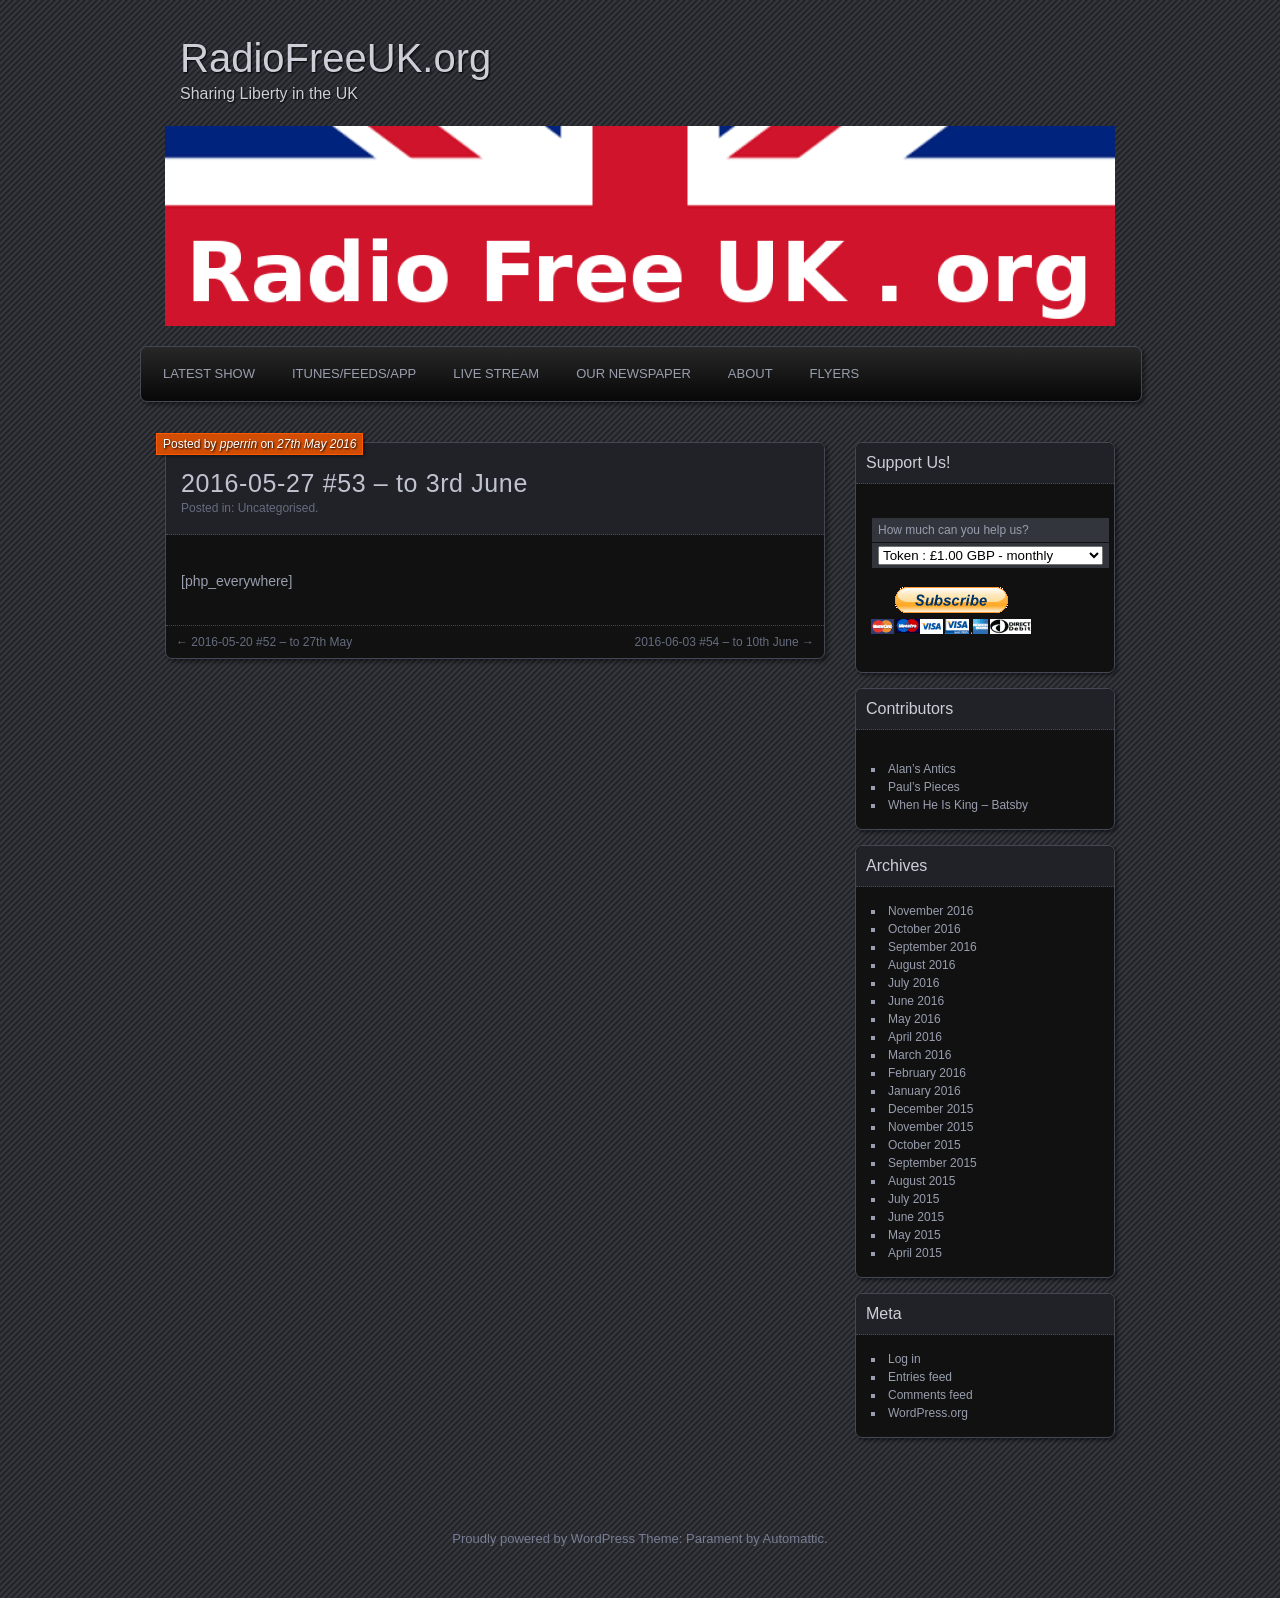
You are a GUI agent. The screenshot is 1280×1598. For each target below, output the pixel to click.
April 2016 (915, 1037)
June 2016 (916, 1001)
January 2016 (924, 1091)
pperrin (238, 444)
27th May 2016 (316, 444)
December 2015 (930, 1109)
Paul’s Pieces (924, 787)
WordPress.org (928, 1413)
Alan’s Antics (922, 769)
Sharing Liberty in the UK (269, 93)
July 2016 (913, 983)
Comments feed (930, 1395)
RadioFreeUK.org (335, 58)
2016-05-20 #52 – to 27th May (271, 642)
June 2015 (916, 1217)
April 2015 (915, 1253)
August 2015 (921, 1181)
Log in (904, 1359)
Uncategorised (276, 508)
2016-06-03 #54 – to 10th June (717, 642)
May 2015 (914, 1235)
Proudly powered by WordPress (543, 1538)
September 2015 (932, 1163)
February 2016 (927, 1073)
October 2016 (924, 929)
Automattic (793, 1538)
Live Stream (496, 373)
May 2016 (914, 1019)
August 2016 (921, 965)
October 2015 (924, 1145)
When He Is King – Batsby (958, 805)
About (750, 373)
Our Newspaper (633, 373)
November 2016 (930, 911)
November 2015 (930, 1127)
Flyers (835, 373)
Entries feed (920, 1377)
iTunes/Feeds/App (354, 373)
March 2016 (919, 1055)
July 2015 (913, 1199)
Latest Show (209, 373)
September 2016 (932, 947)
